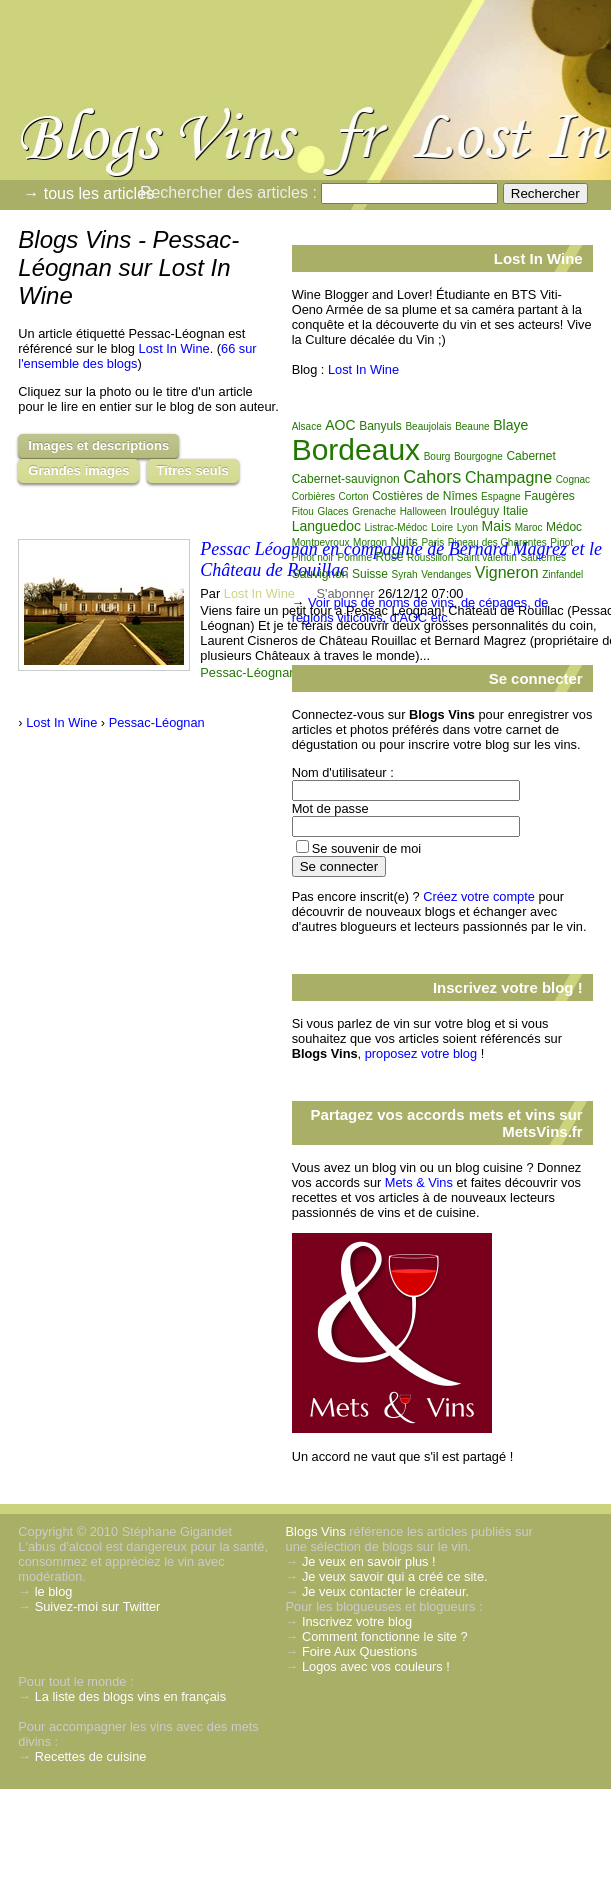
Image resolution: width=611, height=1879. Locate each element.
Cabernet (530, 456)
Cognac (573, 479)
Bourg (437, 456)
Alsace (307, 426)
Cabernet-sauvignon (346, 479)
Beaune (472, 426)
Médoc (564, 527)
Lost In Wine (174, 348)
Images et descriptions (98, 445)
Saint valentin (487, 557)
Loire (442, 527)
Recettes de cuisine (91, 1756)
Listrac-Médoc (396, 527)
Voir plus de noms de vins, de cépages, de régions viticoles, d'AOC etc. (420, 610)
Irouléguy (474, 511)
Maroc (529, 527)
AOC (340, 425)
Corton (354, 496)
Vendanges (446, 574)
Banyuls (380, 426)
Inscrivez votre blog (357, 1621)
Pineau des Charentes (497, 542)
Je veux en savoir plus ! (369, 1561)
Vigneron (507, 572)
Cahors (432, 477)
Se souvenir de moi (367, 848)
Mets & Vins (419, 1182)
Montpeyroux (321, 542)
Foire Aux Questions (359, 1651)
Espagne (500, 496)
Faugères (549, 496)
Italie (515, 511)
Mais (497, 526)
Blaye (510, 425)
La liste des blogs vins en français (130, 1696)
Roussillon (430, 557)
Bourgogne (478, 456)
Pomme (354, 557)
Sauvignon (320, 574)
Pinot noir (313, 557)
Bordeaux (356, 449)
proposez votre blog (421, 1053)
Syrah (405, 574)
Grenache (374, 511)
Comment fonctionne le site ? (385, 1636)
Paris (432, 542)
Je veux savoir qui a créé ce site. (395, 1576)
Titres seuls (193, 470)
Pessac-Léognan (248, 672)
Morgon (370, 542)
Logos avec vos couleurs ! (376, 1666)
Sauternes (543, 557)
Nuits (404, 542)
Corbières (313, 496)
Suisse (370, 574)
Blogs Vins (316, 1531)
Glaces (332, 511)
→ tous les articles (88, 193)
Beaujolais (428, 426)
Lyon (467, 527)
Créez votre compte (479, 896)
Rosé (390, 557)
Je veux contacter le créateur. (385, 1591)
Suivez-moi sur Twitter (98, 1606)
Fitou (303, 511)
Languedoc (326, 526)
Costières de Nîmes (424, 496)
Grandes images (78, 470)
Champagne (508, 477)
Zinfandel (562, 574)
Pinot (561, 542)
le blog (54, 1591)
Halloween (423, 511)
